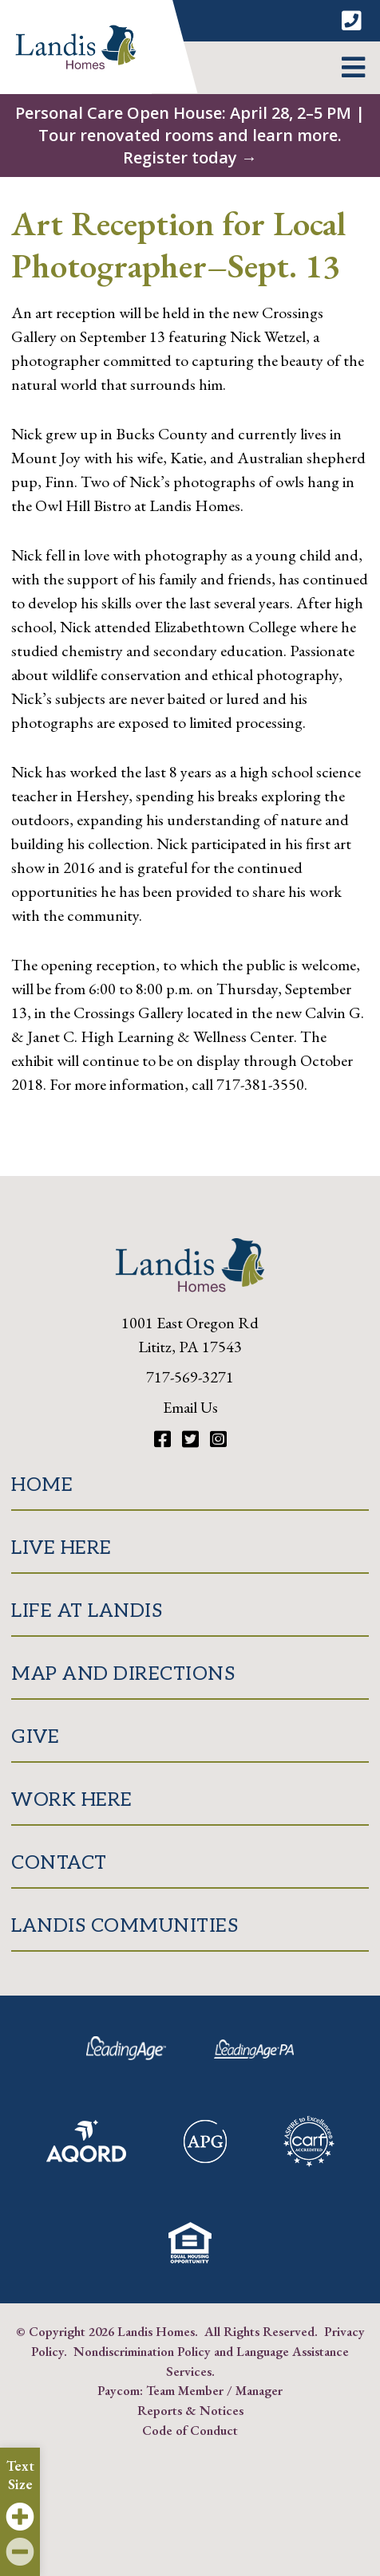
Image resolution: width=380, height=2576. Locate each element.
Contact (59, 1862)
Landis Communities (124, 1925)
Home (42, 1484)
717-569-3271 (190, 1377)
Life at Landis (86, 1610)
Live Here (61, 1547)
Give (35, 1736)
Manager (259, 2390)
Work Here (72, 1799)
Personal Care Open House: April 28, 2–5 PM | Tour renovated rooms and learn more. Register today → (190, 135)
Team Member (185, 2390)
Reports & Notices (190, 2410)
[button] (353, 68)
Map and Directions (123, 1673)
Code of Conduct (190, 2430)
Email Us (190, 1407)
